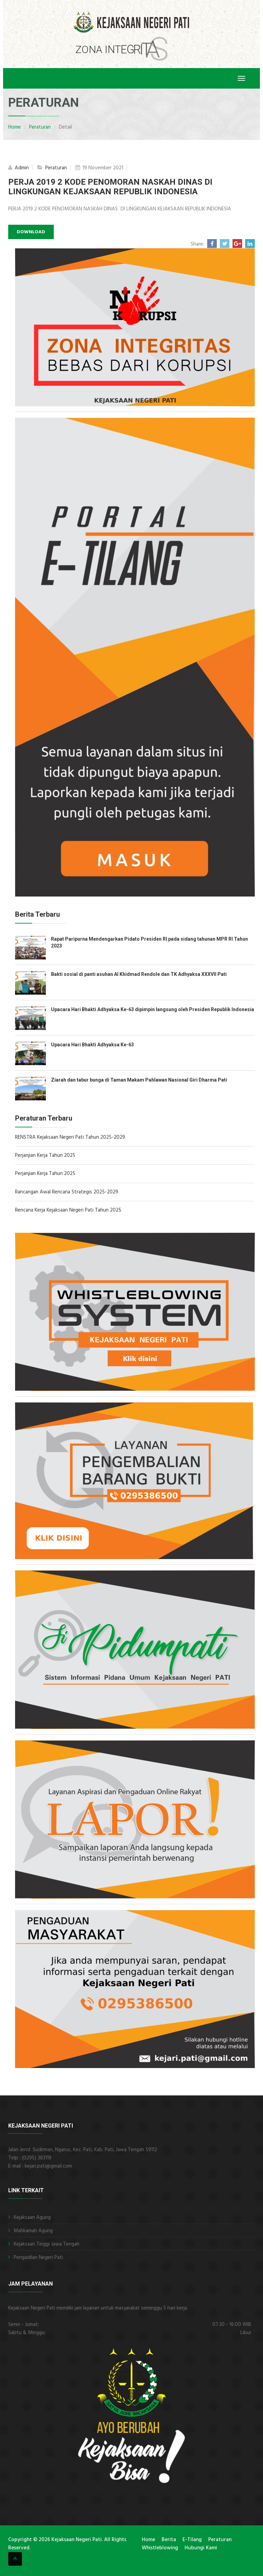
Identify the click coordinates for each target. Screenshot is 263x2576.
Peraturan (40, 127)
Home (14, 127)
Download (31, 232)
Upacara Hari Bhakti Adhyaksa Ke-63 (92, 1044)
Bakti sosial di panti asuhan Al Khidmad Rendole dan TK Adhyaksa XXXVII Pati (139, 974)
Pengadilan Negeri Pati (38, 2257)
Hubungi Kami (201, 2548)
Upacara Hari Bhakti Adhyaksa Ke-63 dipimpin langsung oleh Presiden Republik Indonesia (152, 1009)
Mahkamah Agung (33, 2231)
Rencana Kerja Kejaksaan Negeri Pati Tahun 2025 (68, 1210)
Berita (169, 2540)
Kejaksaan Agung (32, 2217)
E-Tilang (192, 2540)
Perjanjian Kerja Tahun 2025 (45, 1155)
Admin (21, 168)
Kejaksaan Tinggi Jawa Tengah (46, 2244)
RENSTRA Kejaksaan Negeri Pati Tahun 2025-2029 (70, 1137)
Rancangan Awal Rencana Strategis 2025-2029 (66, 1192)
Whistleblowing (160, 2548)
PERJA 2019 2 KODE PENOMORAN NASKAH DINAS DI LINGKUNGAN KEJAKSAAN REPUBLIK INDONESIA (110, 186)
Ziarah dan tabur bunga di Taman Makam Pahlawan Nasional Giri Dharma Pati (139, 1080)
